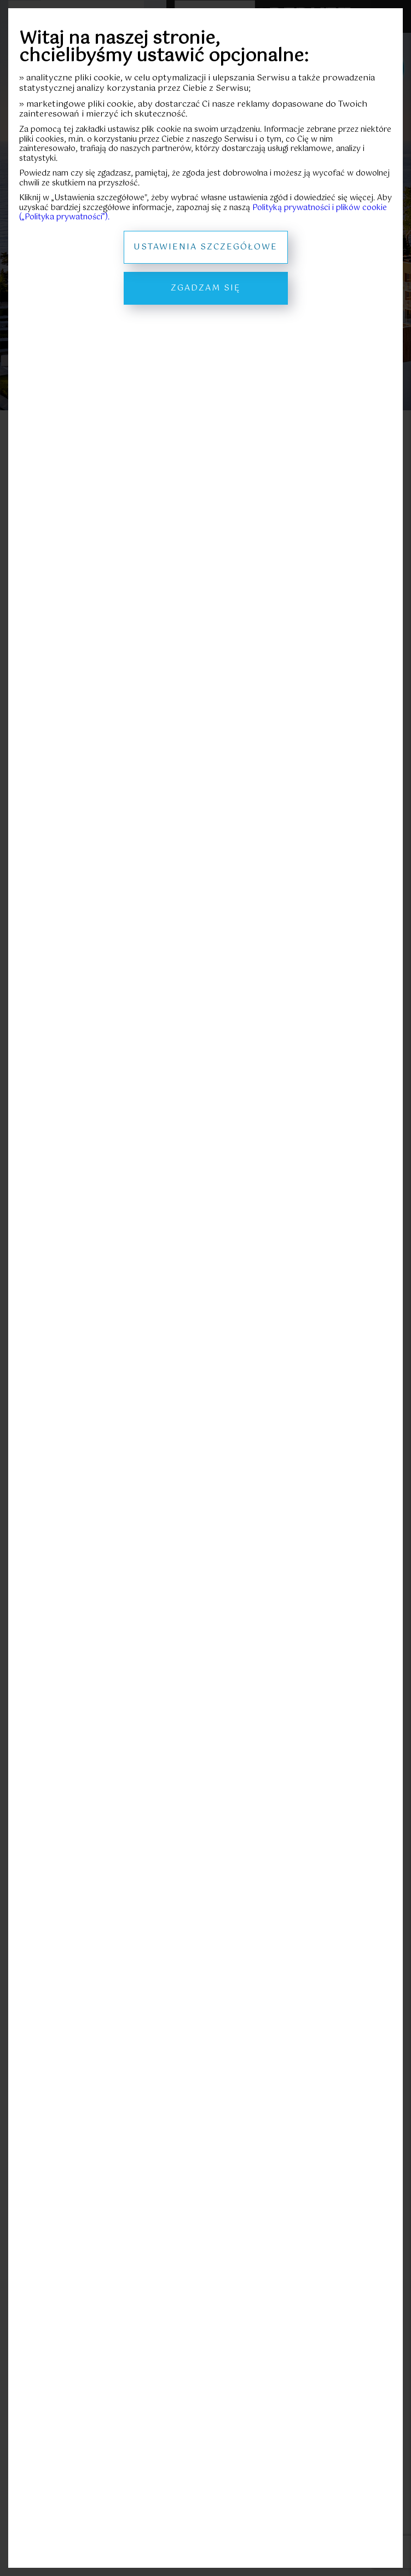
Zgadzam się (205, 288)
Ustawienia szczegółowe (205, 247)
